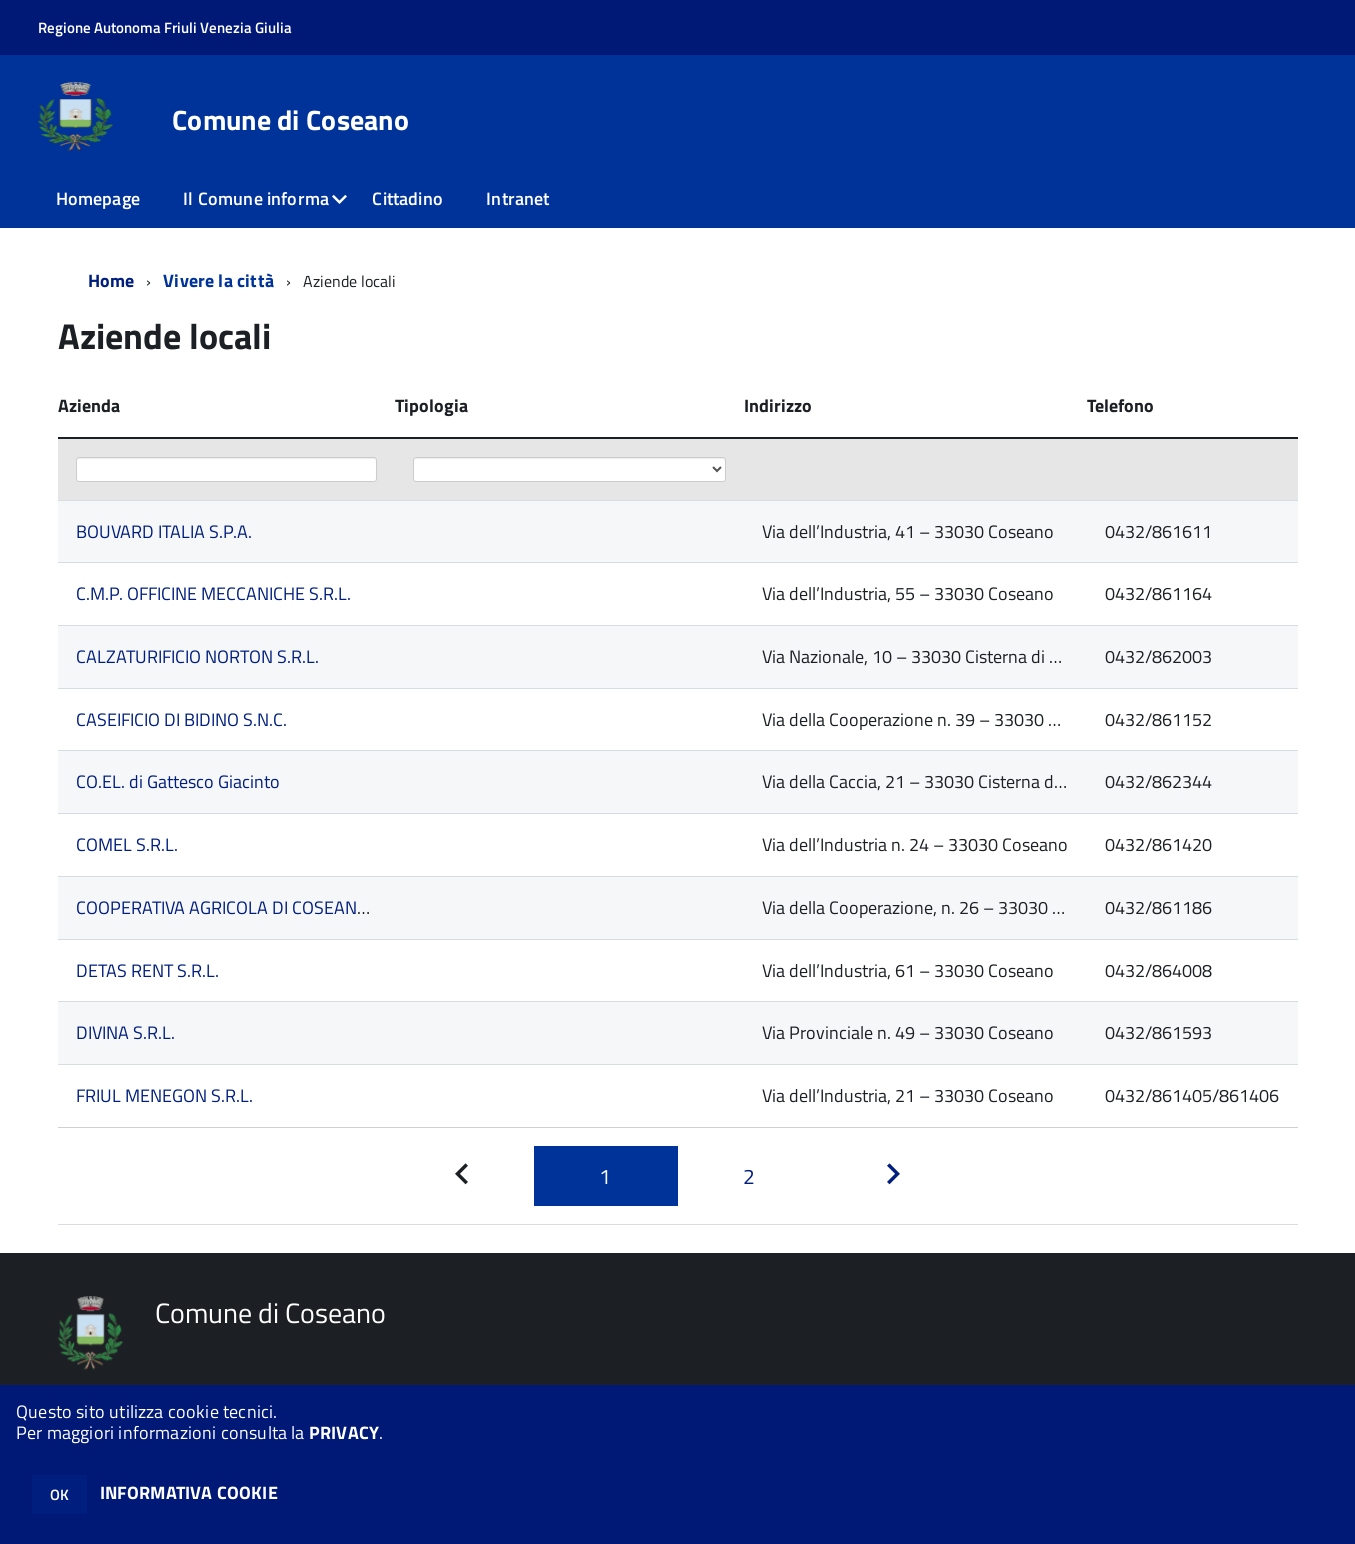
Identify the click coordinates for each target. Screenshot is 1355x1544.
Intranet (517, 198)
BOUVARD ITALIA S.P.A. (164, 531)
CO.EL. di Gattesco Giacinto (178, 781)
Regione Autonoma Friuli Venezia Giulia (165, 27)
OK (59, 1494)
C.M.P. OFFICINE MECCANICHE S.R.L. (213, 593)
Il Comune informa (256, 198)
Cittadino (407, 198)
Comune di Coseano (290, 120)
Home (111, 280)
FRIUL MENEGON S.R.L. (164, 1095)
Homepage (98, 198)
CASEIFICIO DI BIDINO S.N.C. (181, 719)
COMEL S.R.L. (127, 844)
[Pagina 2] (750, 1176)
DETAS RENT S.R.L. (147, 970)
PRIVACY (344, 1432)
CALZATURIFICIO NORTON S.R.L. (197, 656)
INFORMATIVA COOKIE (189, 1492)
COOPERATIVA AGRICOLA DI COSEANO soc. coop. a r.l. (279, 907)
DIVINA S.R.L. (125, 1032)
